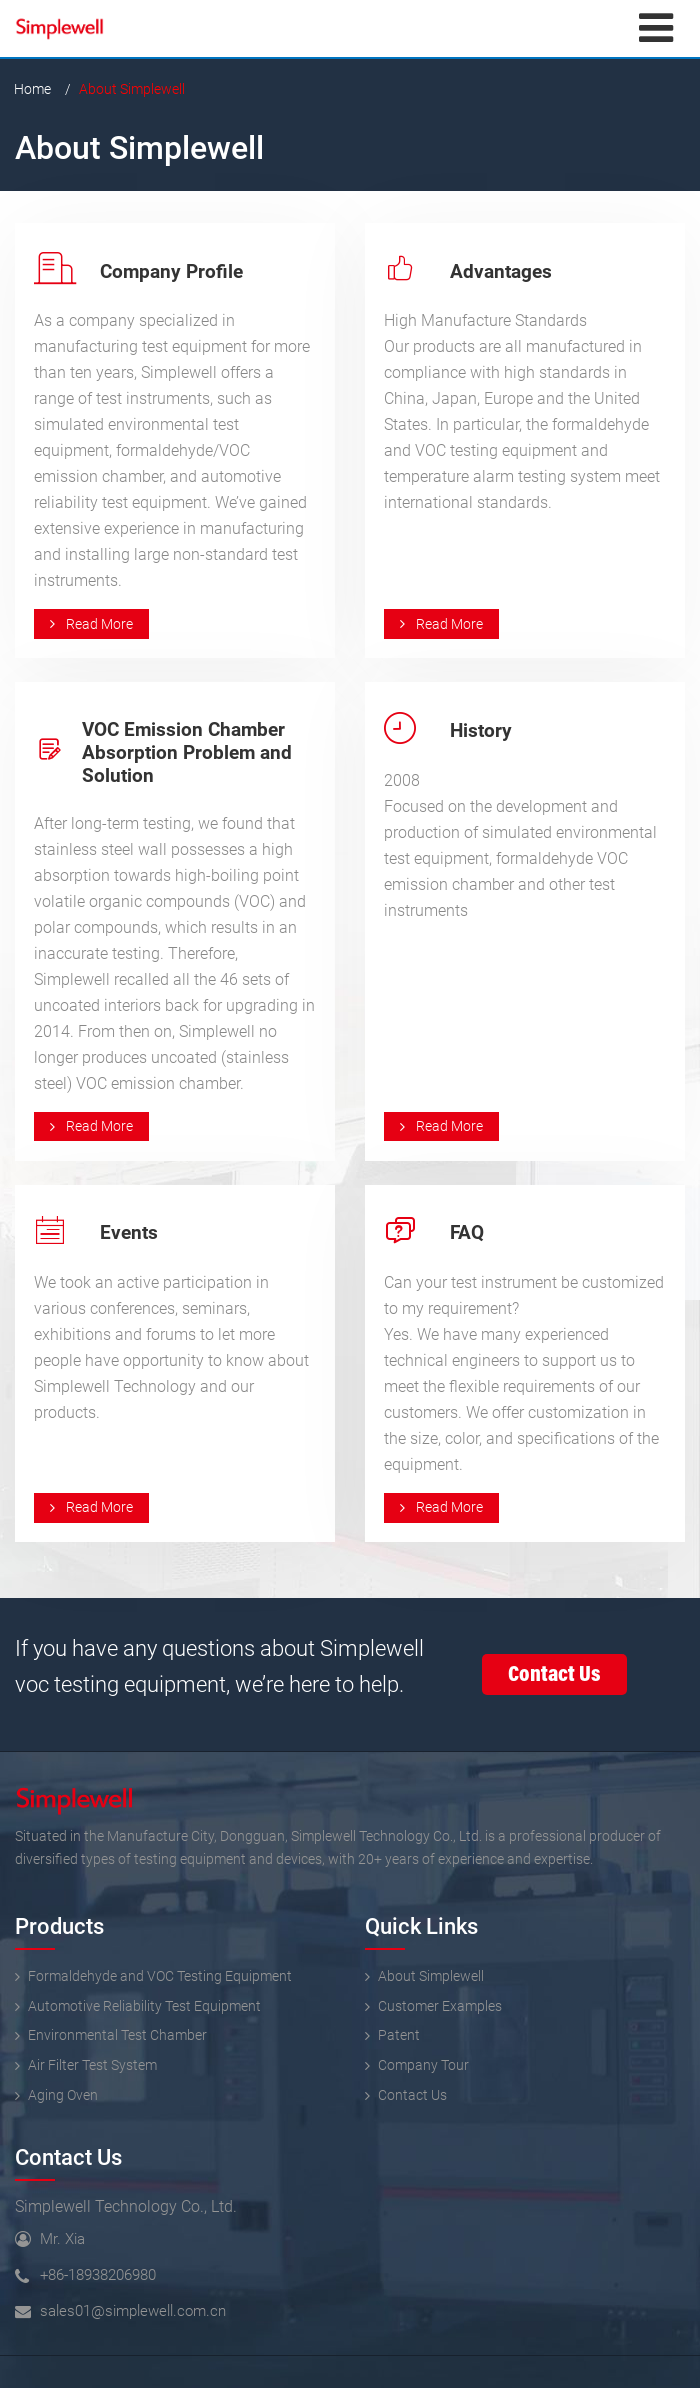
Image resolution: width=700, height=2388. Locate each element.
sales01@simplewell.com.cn (133, 2311)
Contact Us (68, 2157)
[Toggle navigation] (656, 28)
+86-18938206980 (98, 2275)
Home (32, 89)
